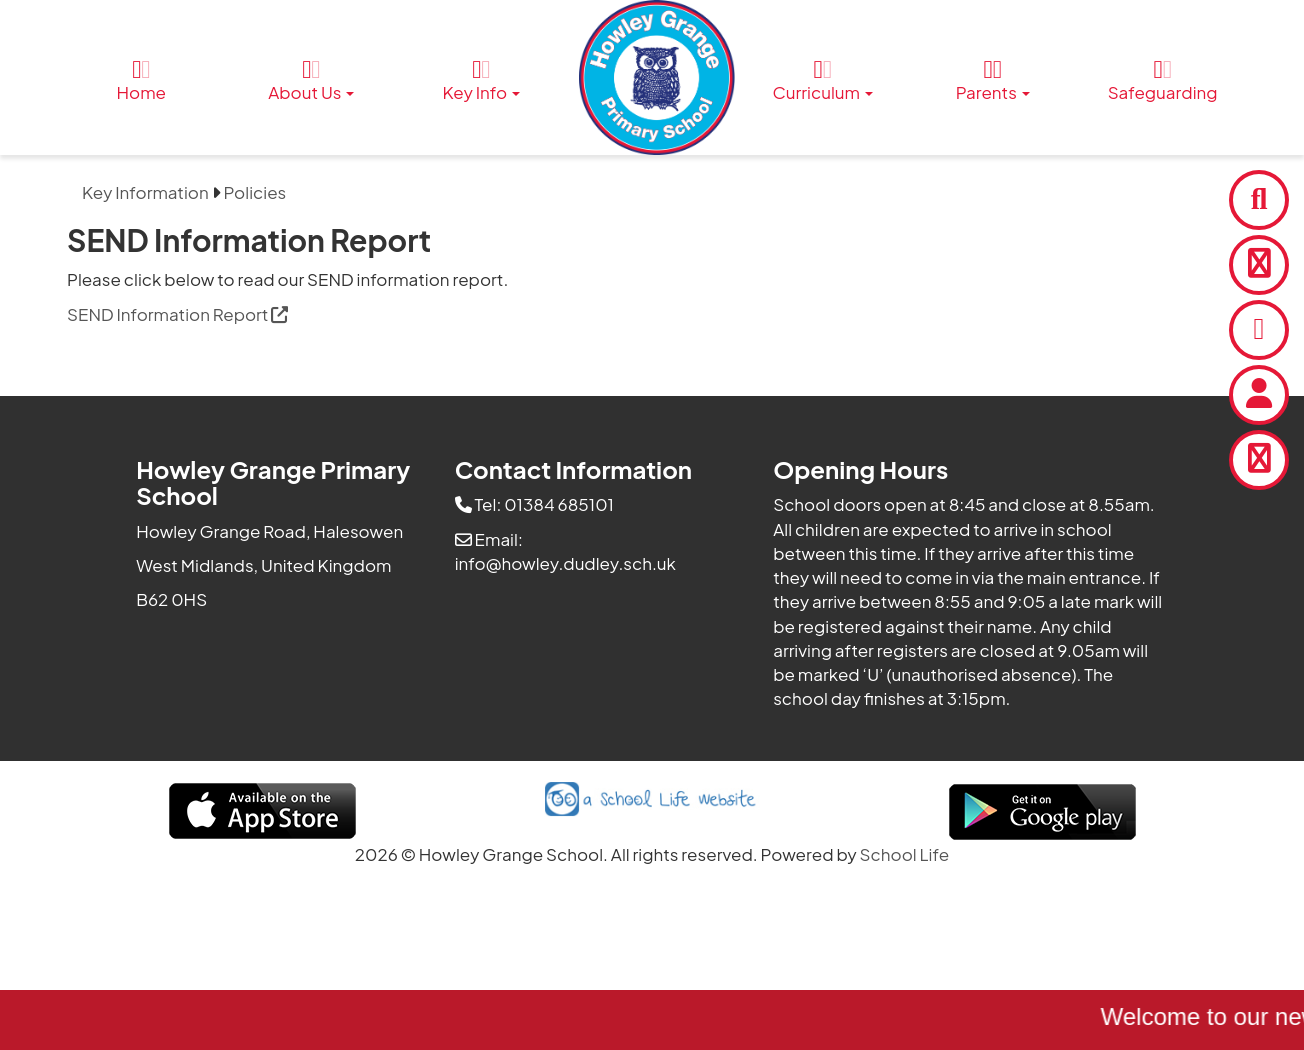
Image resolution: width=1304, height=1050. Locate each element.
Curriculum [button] (823, 80)
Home (142, 80)
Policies (255, 192)
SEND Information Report (177, 314)
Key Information (145, 192)
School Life (905, 854)
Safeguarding (1163, 80)
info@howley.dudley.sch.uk (565, 563)
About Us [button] (311, 80)
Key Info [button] (482, 80)
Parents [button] (993, 80)
